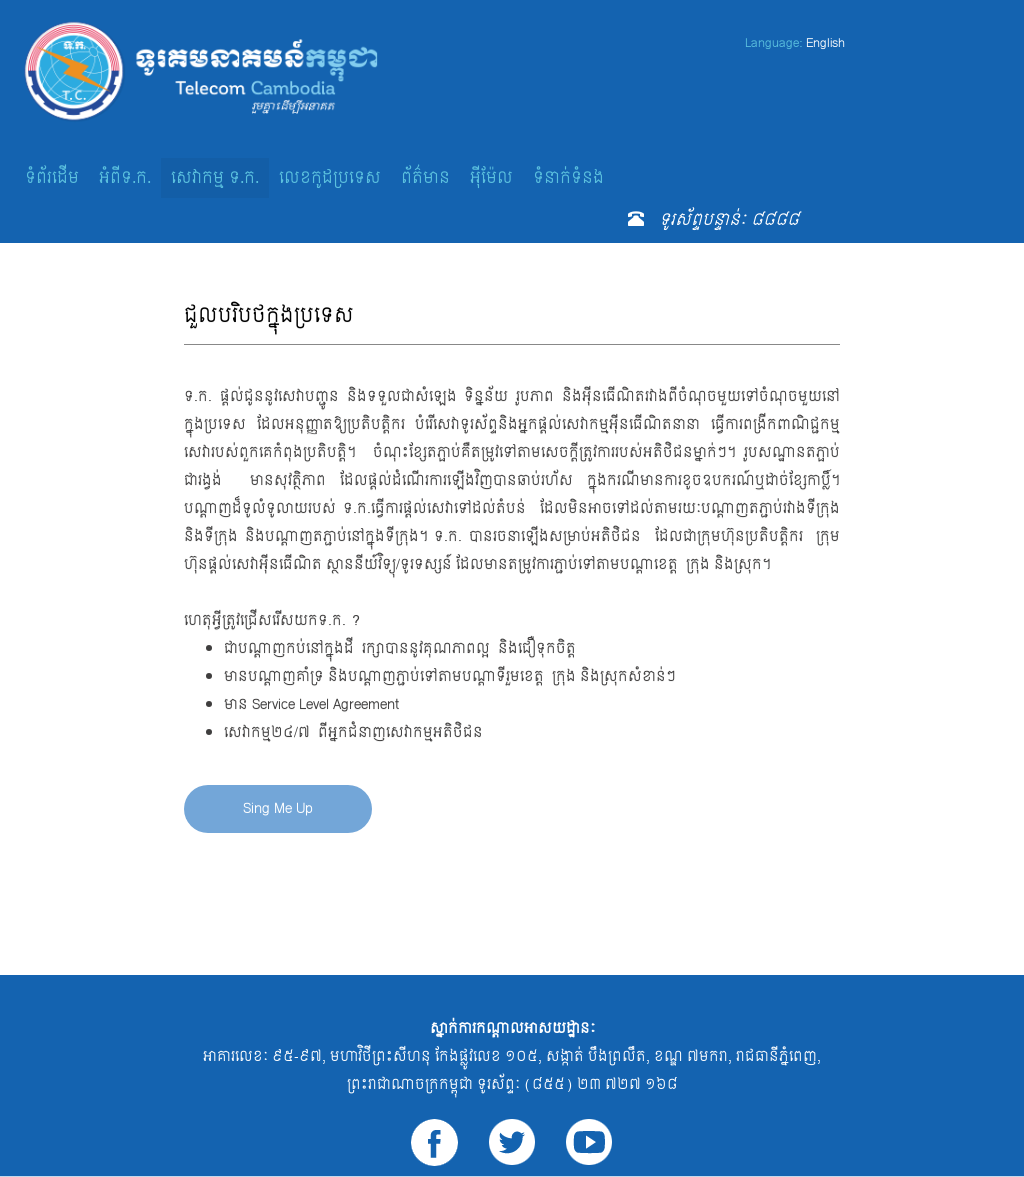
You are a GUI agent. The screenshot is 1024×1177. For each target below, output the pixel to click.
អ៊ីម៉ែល (491, 177)
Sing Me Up (278, 808)
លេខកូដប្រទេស (330, 177)
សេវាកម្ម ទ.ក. (215, 177)
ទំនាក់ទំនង (568, 177)
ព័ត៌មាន (425, 177)
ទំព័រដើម (52, 177)
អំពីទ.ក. (125, 177)
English (825, 43)
